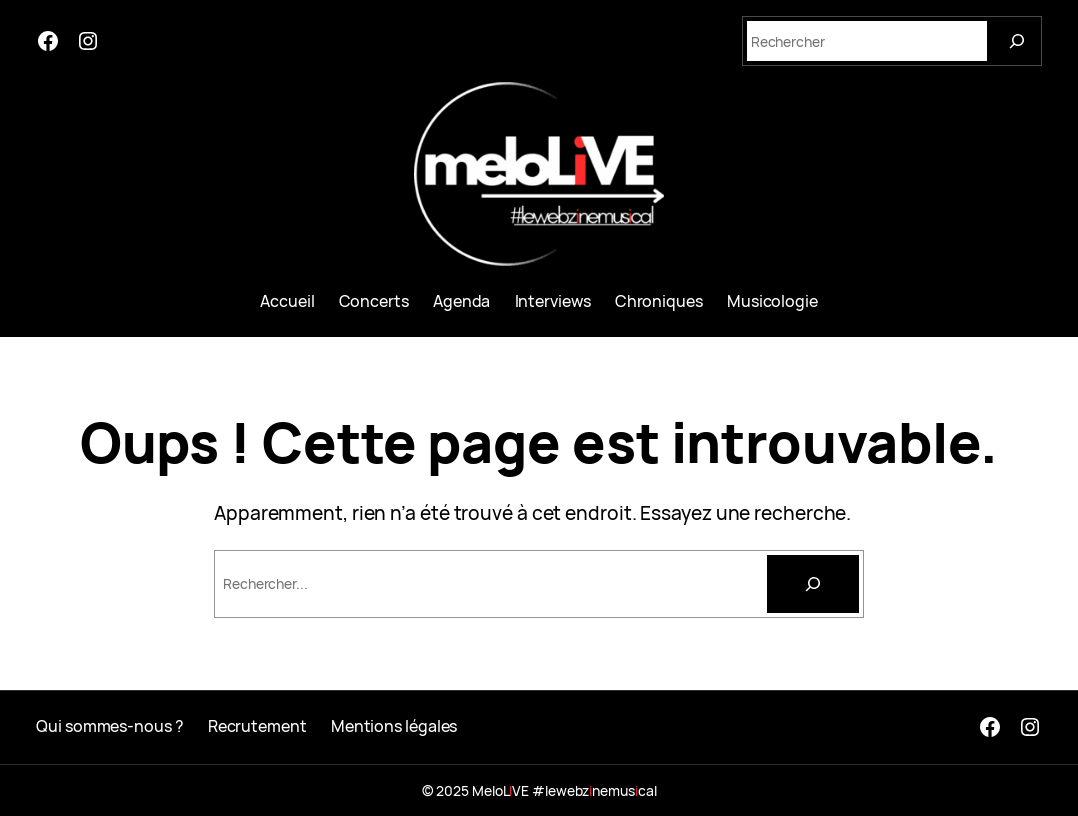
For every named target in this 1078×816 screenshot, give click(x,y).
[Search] (1017, 41)
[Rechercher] (813, 584)
